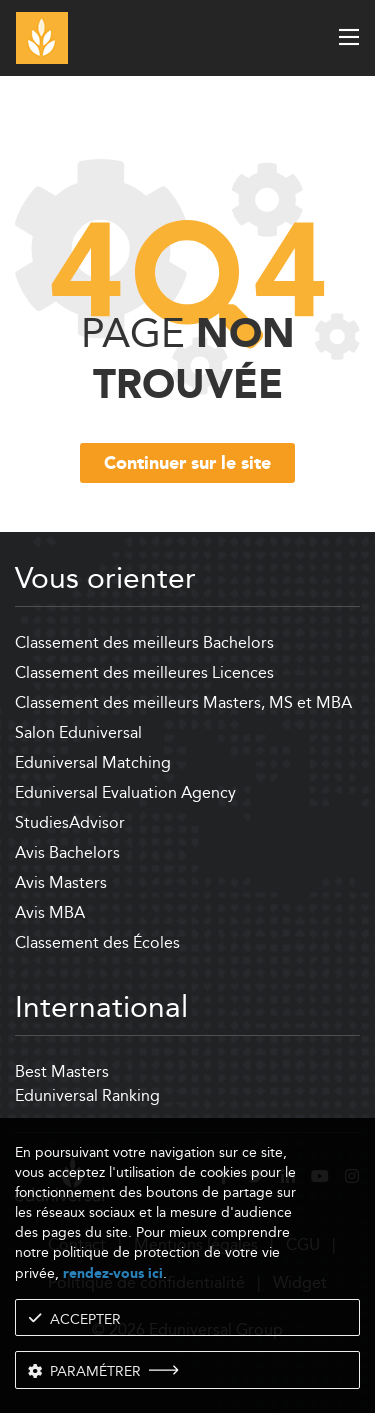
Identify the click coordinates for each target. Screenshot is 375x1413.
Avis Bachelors (67, 852)
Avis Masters (61, 882)
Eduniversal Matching (93, 762)
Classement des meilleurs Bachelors (144, 642)
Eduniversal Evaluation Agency (125, 792)
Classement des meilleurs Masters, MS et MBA (183, 702)
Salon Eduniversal (78, 732)
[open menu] (349, 37)
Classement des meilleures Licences (144, 672)
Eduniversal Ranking (87, 1095)
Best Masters (62, 1071)
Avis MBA (50, 912)
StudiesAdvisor (70, 822)
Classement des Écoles (97, 942)
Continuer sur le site (187, 464)
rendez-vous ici (113, 1273)
